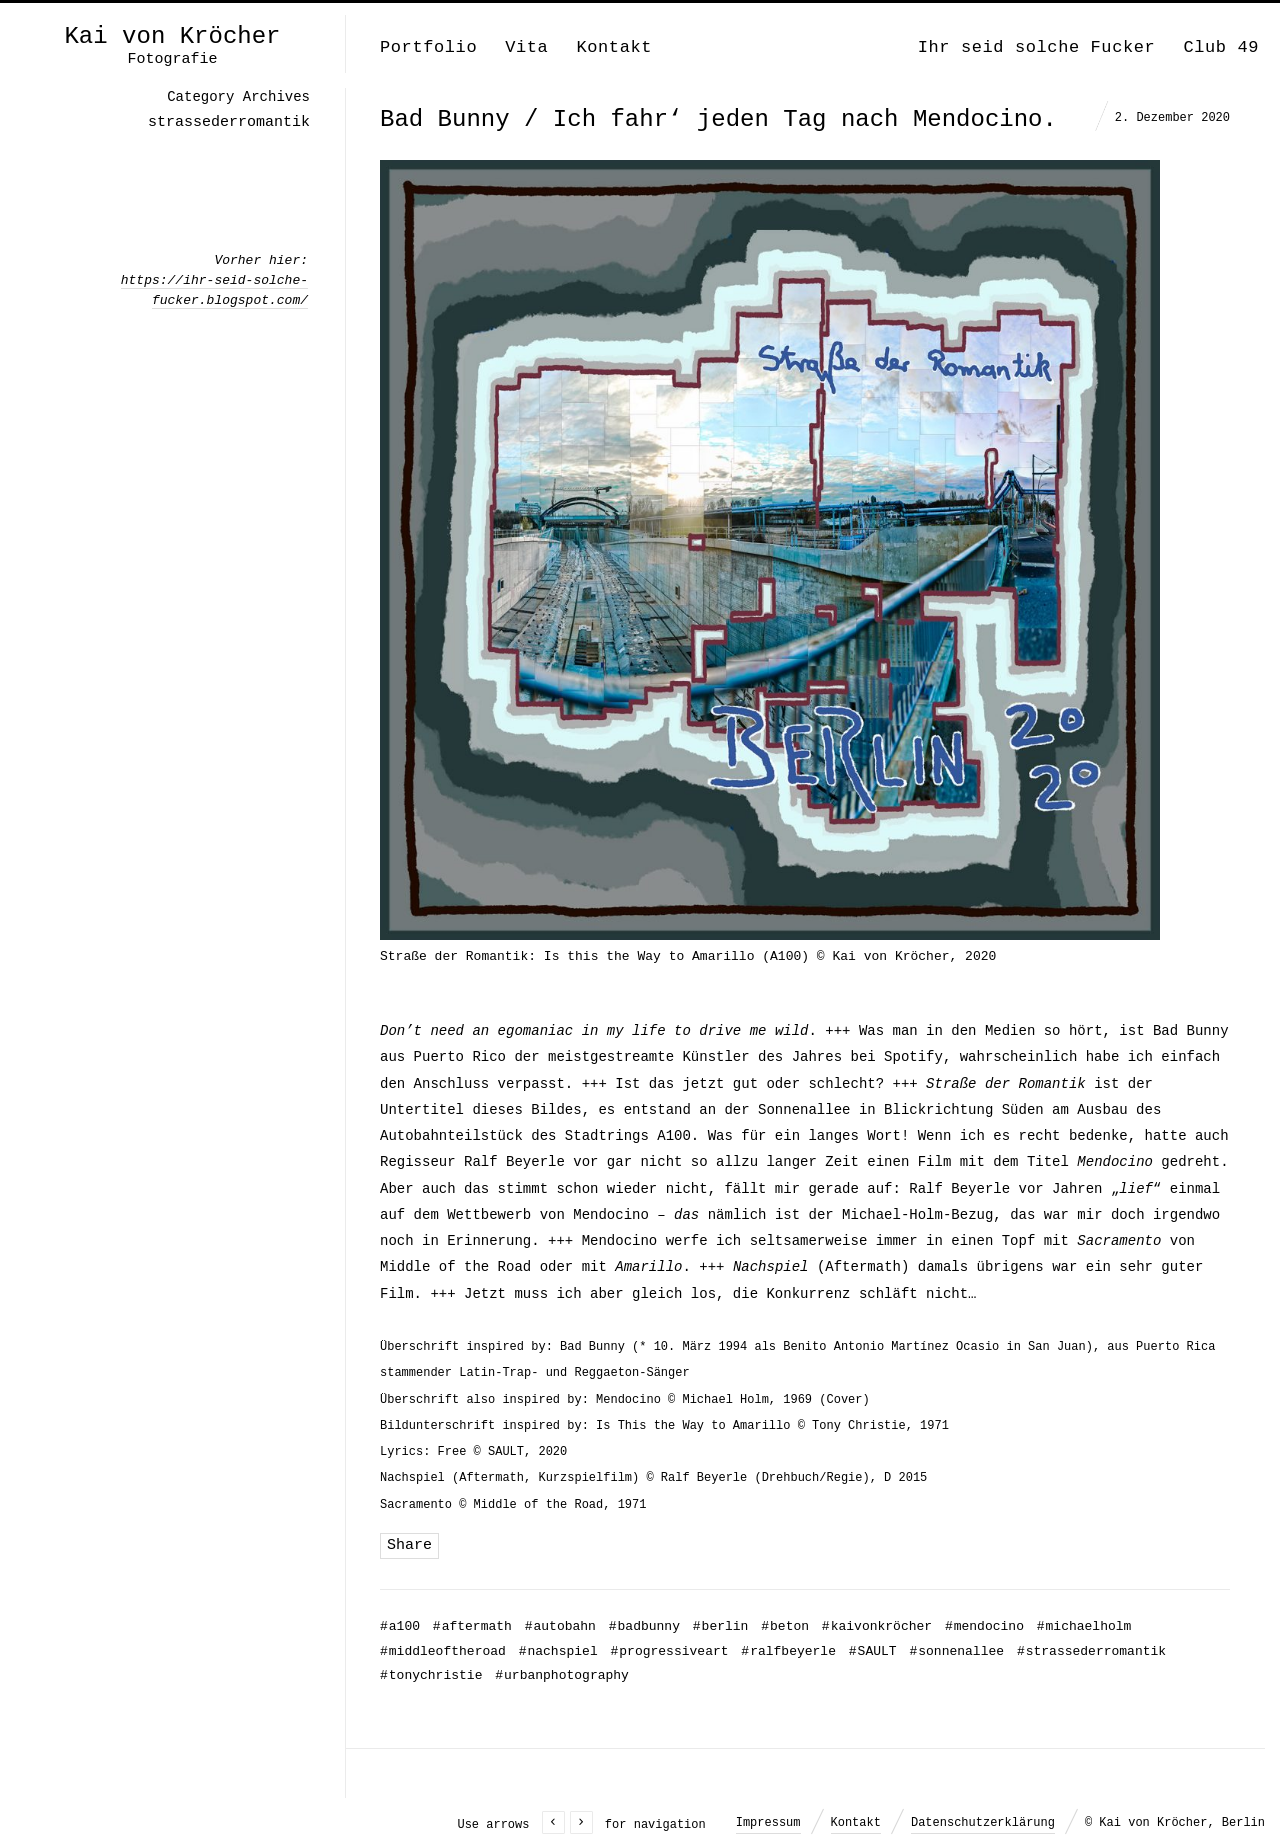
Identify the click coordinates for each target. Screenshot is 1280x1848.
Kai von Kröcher (172, 37)
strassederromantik (1091, 1651)
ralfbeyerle (788, 1651)
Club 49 (1221, 47)
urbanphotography (562, 1675)
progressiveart (670, 1651)
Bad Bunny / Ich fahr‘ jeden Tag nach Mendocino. (718, 119)
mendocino (984, 1626)
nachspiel (558, 1651)
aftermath (472, 1626)
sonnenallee (956, 1651)
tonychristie (431, 1675)
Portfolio (428, 47)
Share (409, 1545)
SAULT (873, 1651)
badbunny (644, 1626)
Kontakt (614, 47)
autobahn (560, 1626)
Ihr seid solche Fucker (1037, 47)
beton (785, 1626)
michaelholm (1084, 1626)
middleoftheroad (443, 1651)
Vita (526, 47)
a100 (400, 1626)
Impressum (768, 1823)
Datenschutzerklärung (983, 1823)
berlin (721, 1626)
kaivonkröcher (877, 1626)
